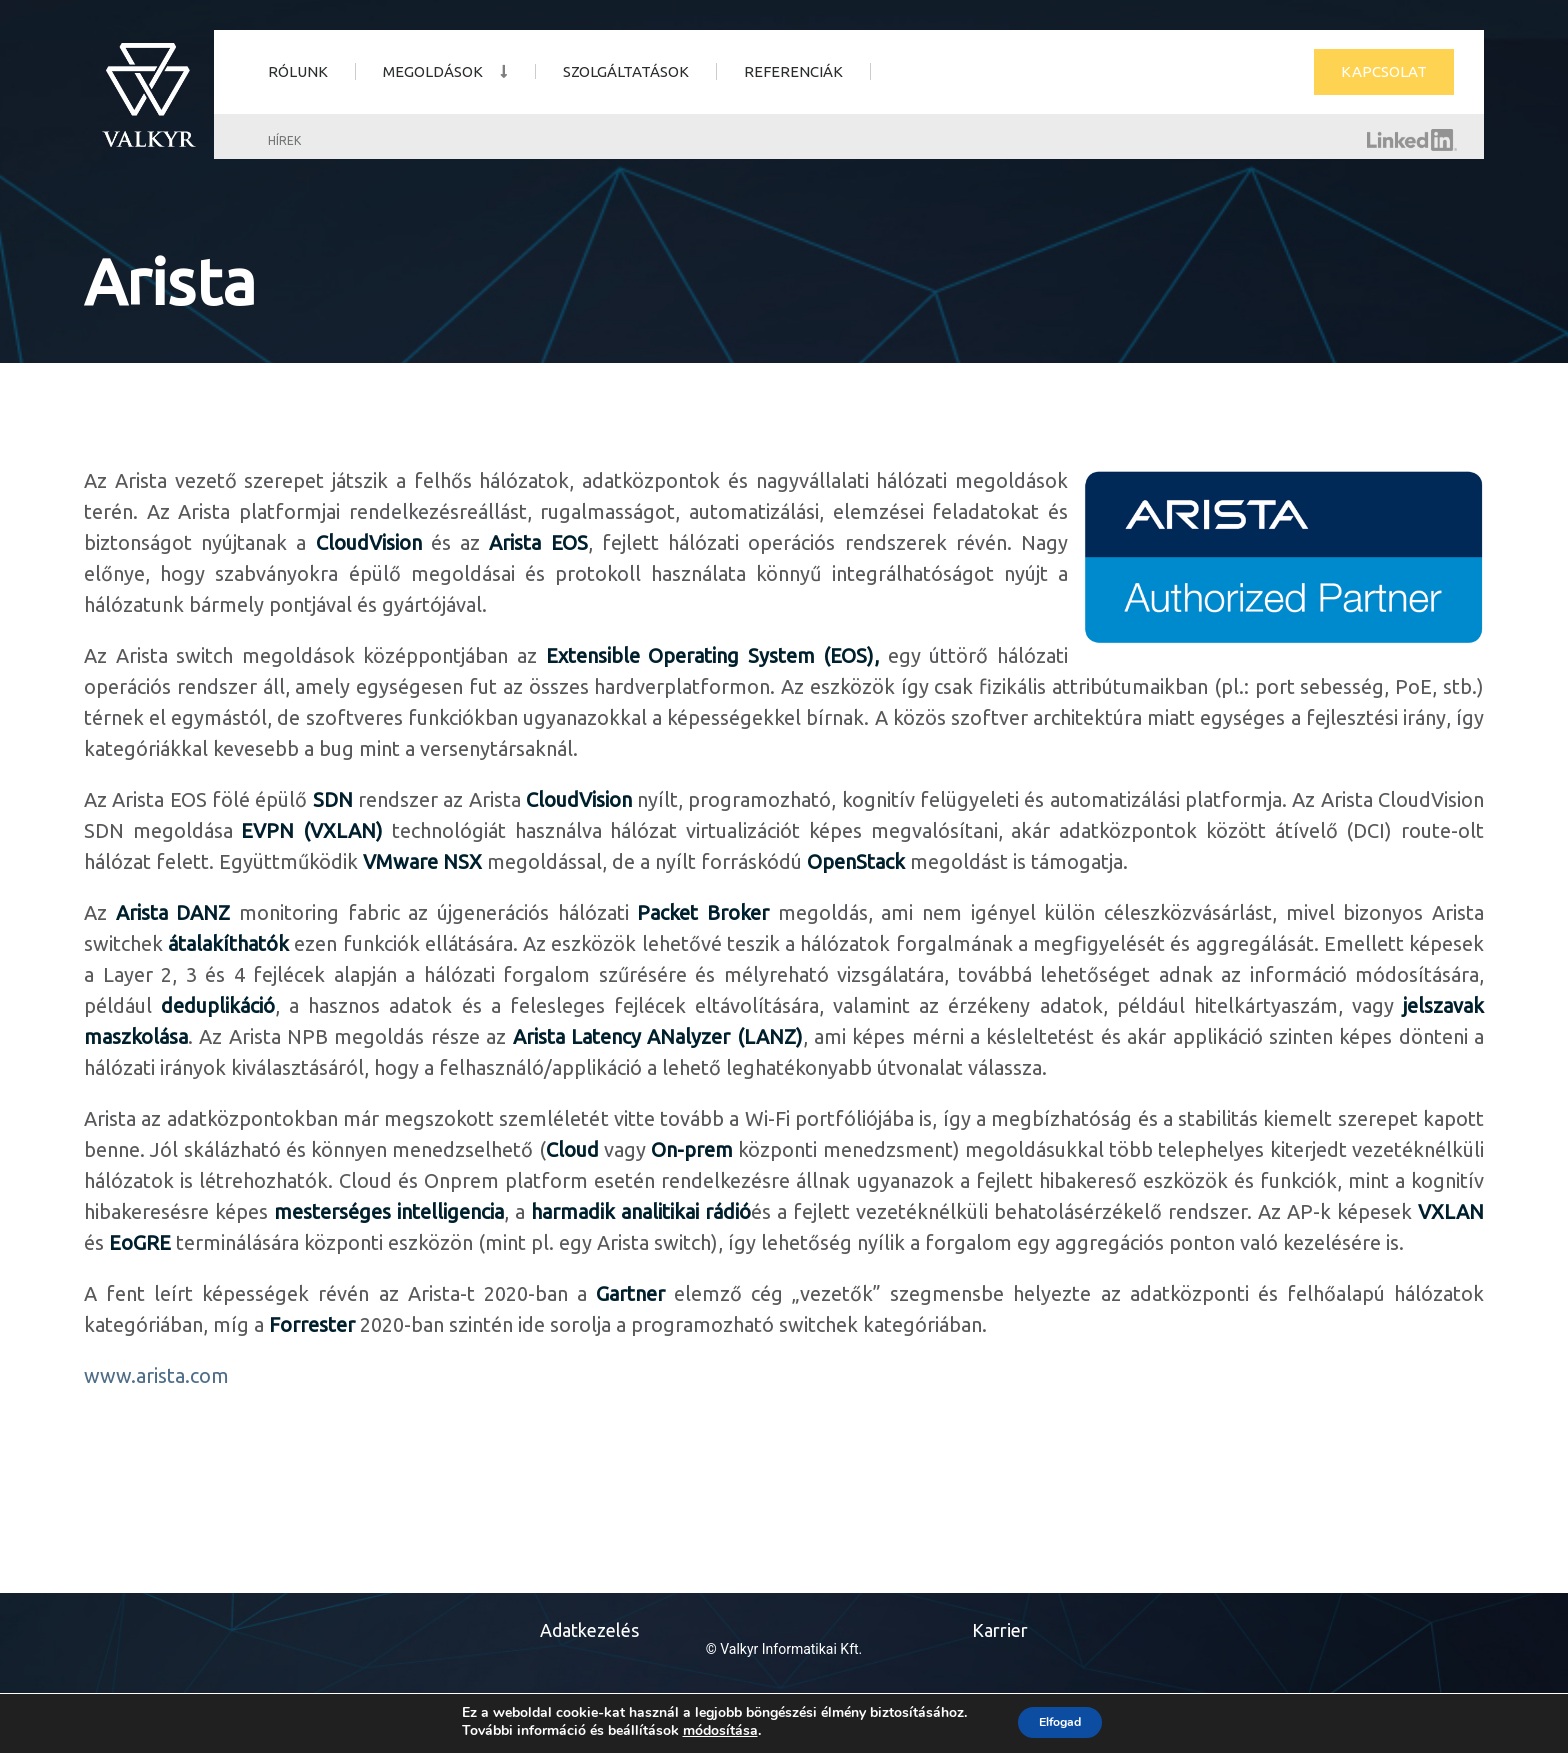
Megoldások (433, 71)
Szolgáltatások (626, 71)
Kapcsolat (1384, 71)
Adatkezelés (589, 1630)
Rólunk (298, 71)
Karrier (1000, 1630)
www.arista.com (156, 1375)
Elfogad (1060, 1721)
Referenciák (793, 71)
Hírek (284, 140)
